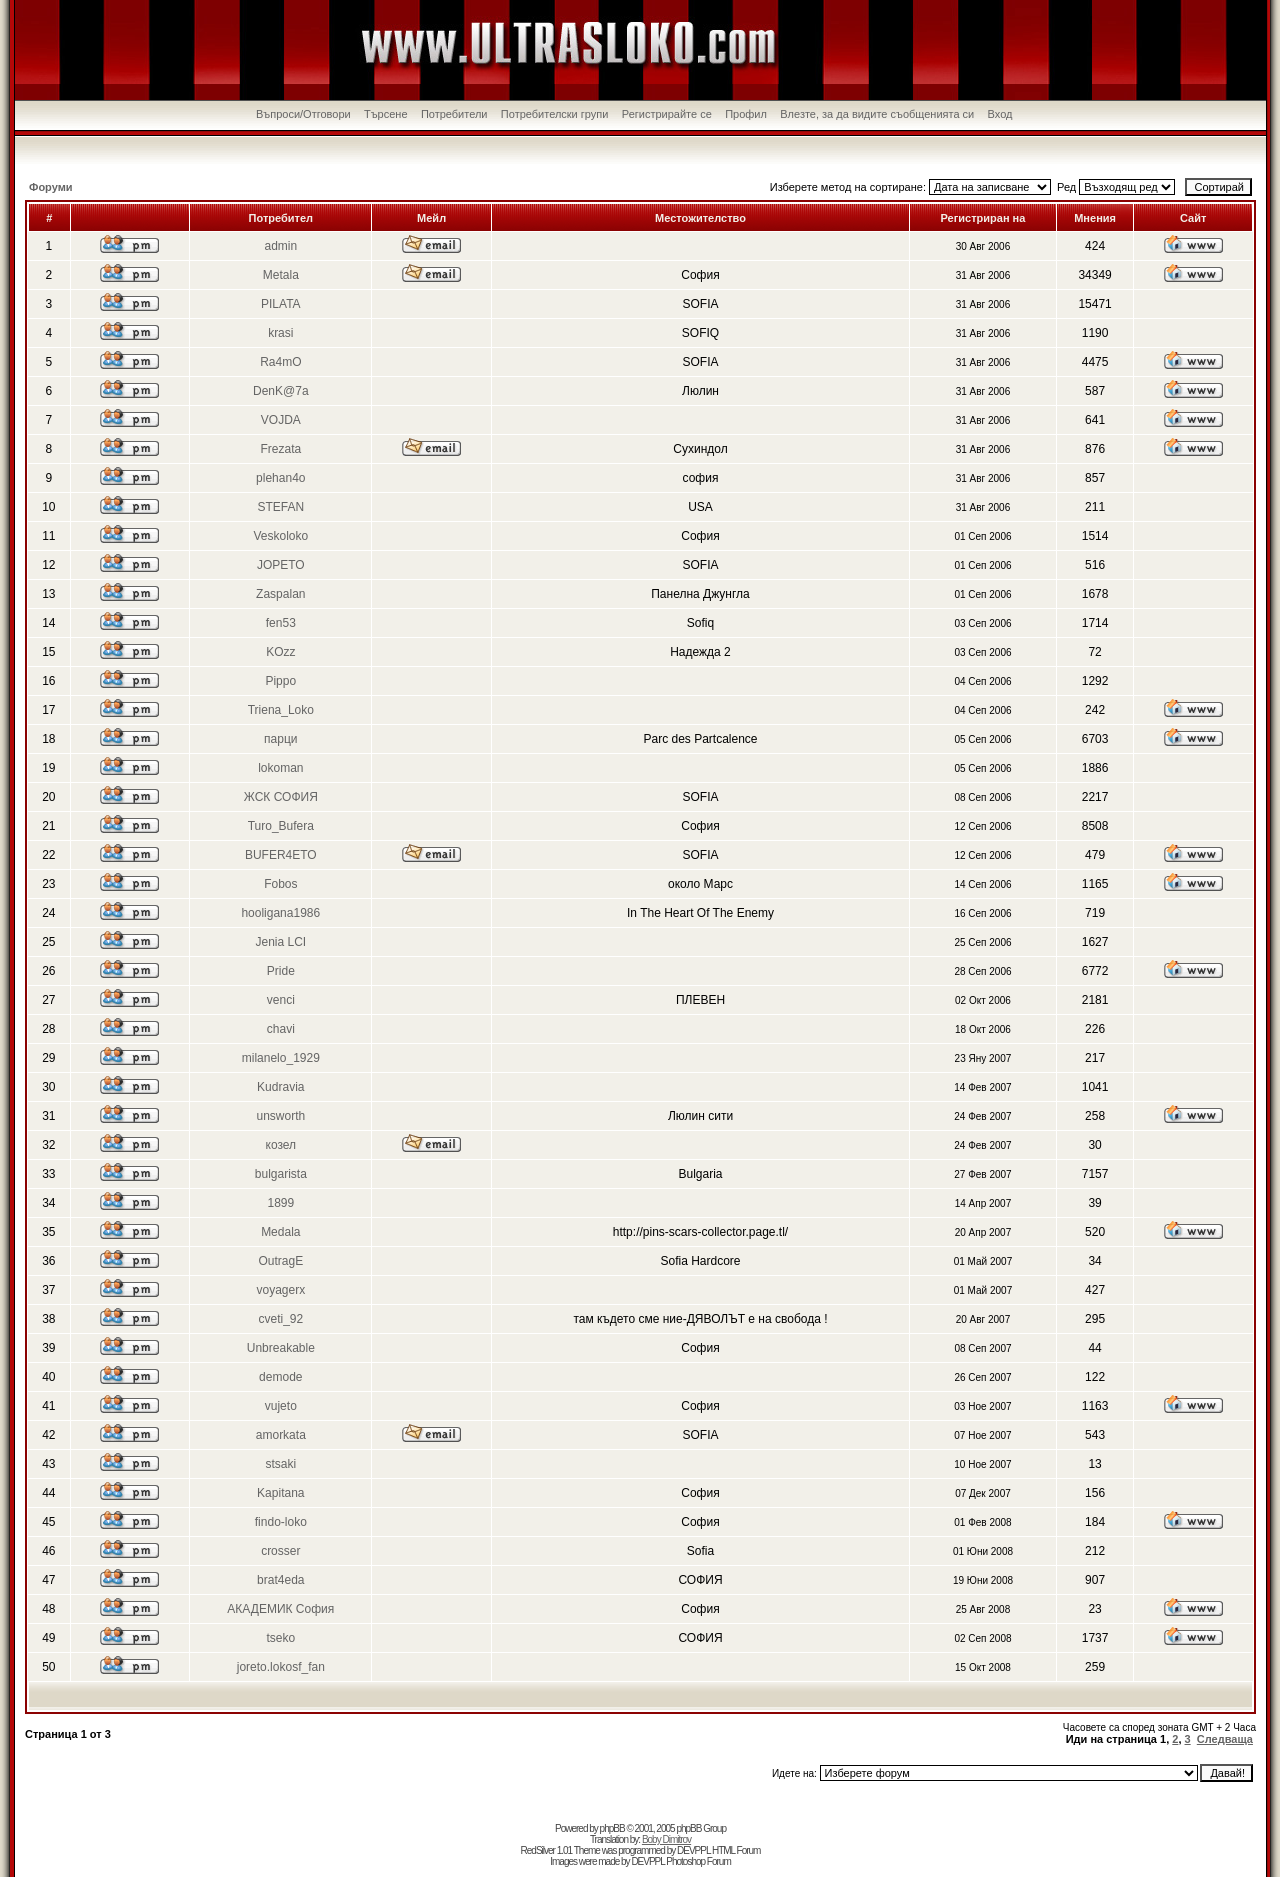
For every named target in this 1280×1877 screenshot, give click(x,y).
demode (280, 1377)
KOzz (280, 652)
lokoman (280, 768)
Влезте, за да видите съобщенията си (877, 114)
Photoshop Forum (698, 1861)
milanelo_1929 (281, 1058)
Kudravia (280, 1087)
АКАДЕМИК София (280, 1609)
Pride (281, 971)
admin (280, 246)
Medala (280, 1232)
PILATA (281, 304)
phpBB (612, 1828)
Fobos (280, 884)
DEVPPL (693, 1850)
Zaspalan (280, 594)
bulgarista (281, 1174)
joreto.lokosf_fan (281, 1667)
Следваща (1225, 1739)
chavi (281, 1029)
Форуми (51, 187)
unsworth (280, 1116)
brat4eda (280, 1580)
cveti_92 (280, 1319)
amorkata (281, 1435)
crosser (280, 1551)
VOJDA (281, 420)
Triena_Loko (281, 710)
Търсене (386, 114)
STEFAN (280, 507)
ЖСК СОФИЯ (281, 797)
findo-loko (281, 1522)
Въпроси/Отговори (303, 114)
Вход (1000, 114)
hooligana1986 (280, 913)
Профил (746, 114)
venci (281, 1000)
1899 (280, 1203)
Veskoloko (280, 536)
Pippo (280, 681)
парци (280, 739)
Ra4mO (280, 362)
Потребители (454, 114)
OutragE (280, 1261)
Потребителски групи (555, 114)
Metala (281, 275)
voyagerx (280, 1290)
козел (281, 1145)
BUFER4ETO (281, 855)
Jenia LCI (280, 942)
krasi (280, 333)
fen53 (281, 623)
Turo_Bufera (281, 826)
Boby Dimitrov (666, 1839)
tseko (280, 1638)
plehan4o (280, 478)
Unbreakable (281, 1348)
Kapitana (280, 1493)
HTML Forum (736, 1850)
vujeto (281, 1406)
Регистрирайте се (667, 114)
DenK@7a (281, 391)
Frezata (280, 449)
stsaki (280, 1464)
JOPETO (281, 565)
